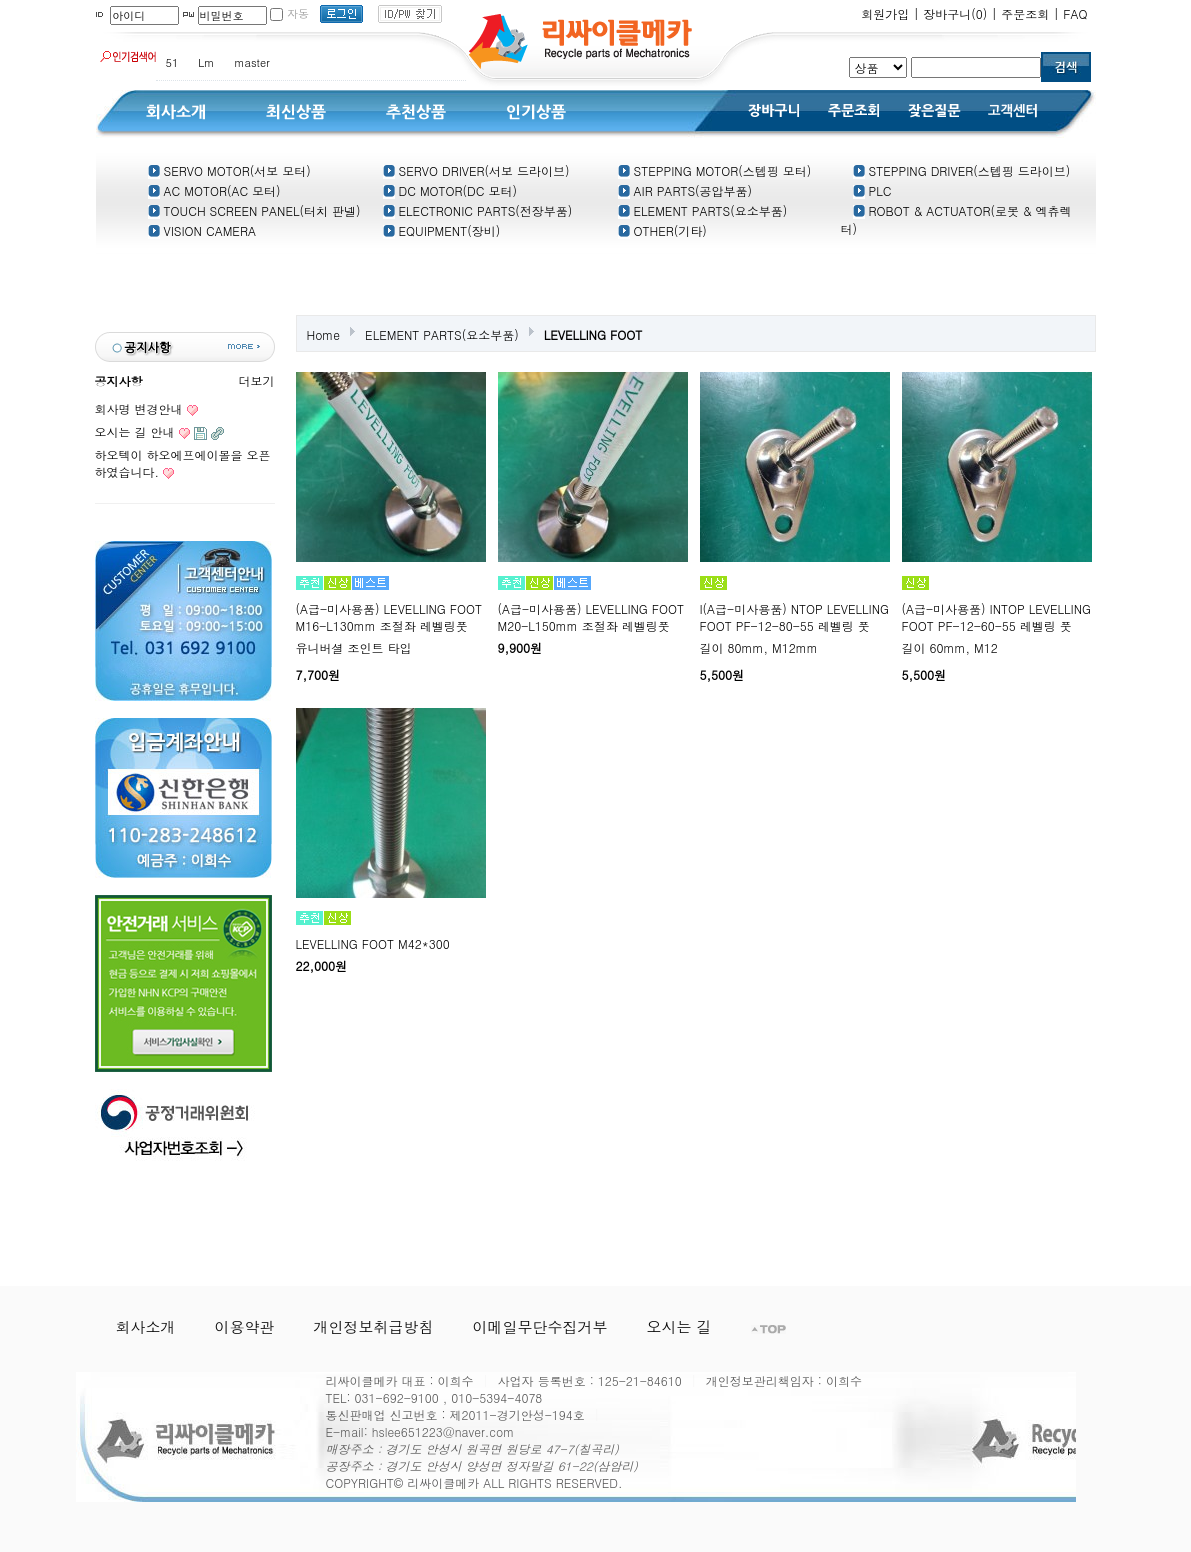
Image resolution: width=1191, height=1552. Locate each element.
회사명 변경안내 (139, 408)
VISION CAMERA (202, 230)
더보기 (257, 380)
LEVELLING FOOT (593, 334)
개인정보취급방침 (374, 1326)
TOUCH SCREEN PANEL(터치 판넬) (254, 210)
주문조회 (1025, 13)
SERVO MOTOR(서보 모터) (229, 170)
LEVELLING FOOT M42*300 (373, 943)
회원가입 (885, 13)
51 (172, 62)
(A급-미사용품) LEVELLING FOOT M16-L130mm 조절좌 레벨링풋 (389, 617)
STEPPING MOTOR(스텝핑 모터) (715, 170)
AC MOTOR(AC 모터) (214, 190)
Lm (206, 62)
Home (324, 334)
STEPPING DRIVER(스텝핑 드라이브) (962, 170)
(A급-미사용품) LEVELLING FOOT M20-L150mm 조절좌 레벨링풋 (591, 617)
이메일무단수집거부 (540, 1326)
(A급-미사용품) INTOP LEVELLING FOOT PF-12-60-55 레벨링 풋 (997, 617)
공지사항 (119, 380)
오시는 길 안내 (135, 431)
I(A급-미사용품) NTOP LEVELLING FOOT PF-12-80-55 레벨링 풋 (795, 617)
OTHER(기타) (662, 230)
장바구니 (955, 13)
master (251, 62)
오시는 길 (679, 1326)
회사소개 (146, 1326)
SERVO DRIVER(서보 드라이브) (476, 170)
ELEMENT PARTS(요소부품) (703, 210)
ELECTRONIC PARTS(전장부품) (478, 210)
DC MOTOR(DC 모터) (450, 190)
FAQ (1075, 13)
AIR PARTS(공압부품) (685, 190)
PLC (872, 190)
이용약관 (245, 1326)
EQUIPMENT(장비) (442, 230)
